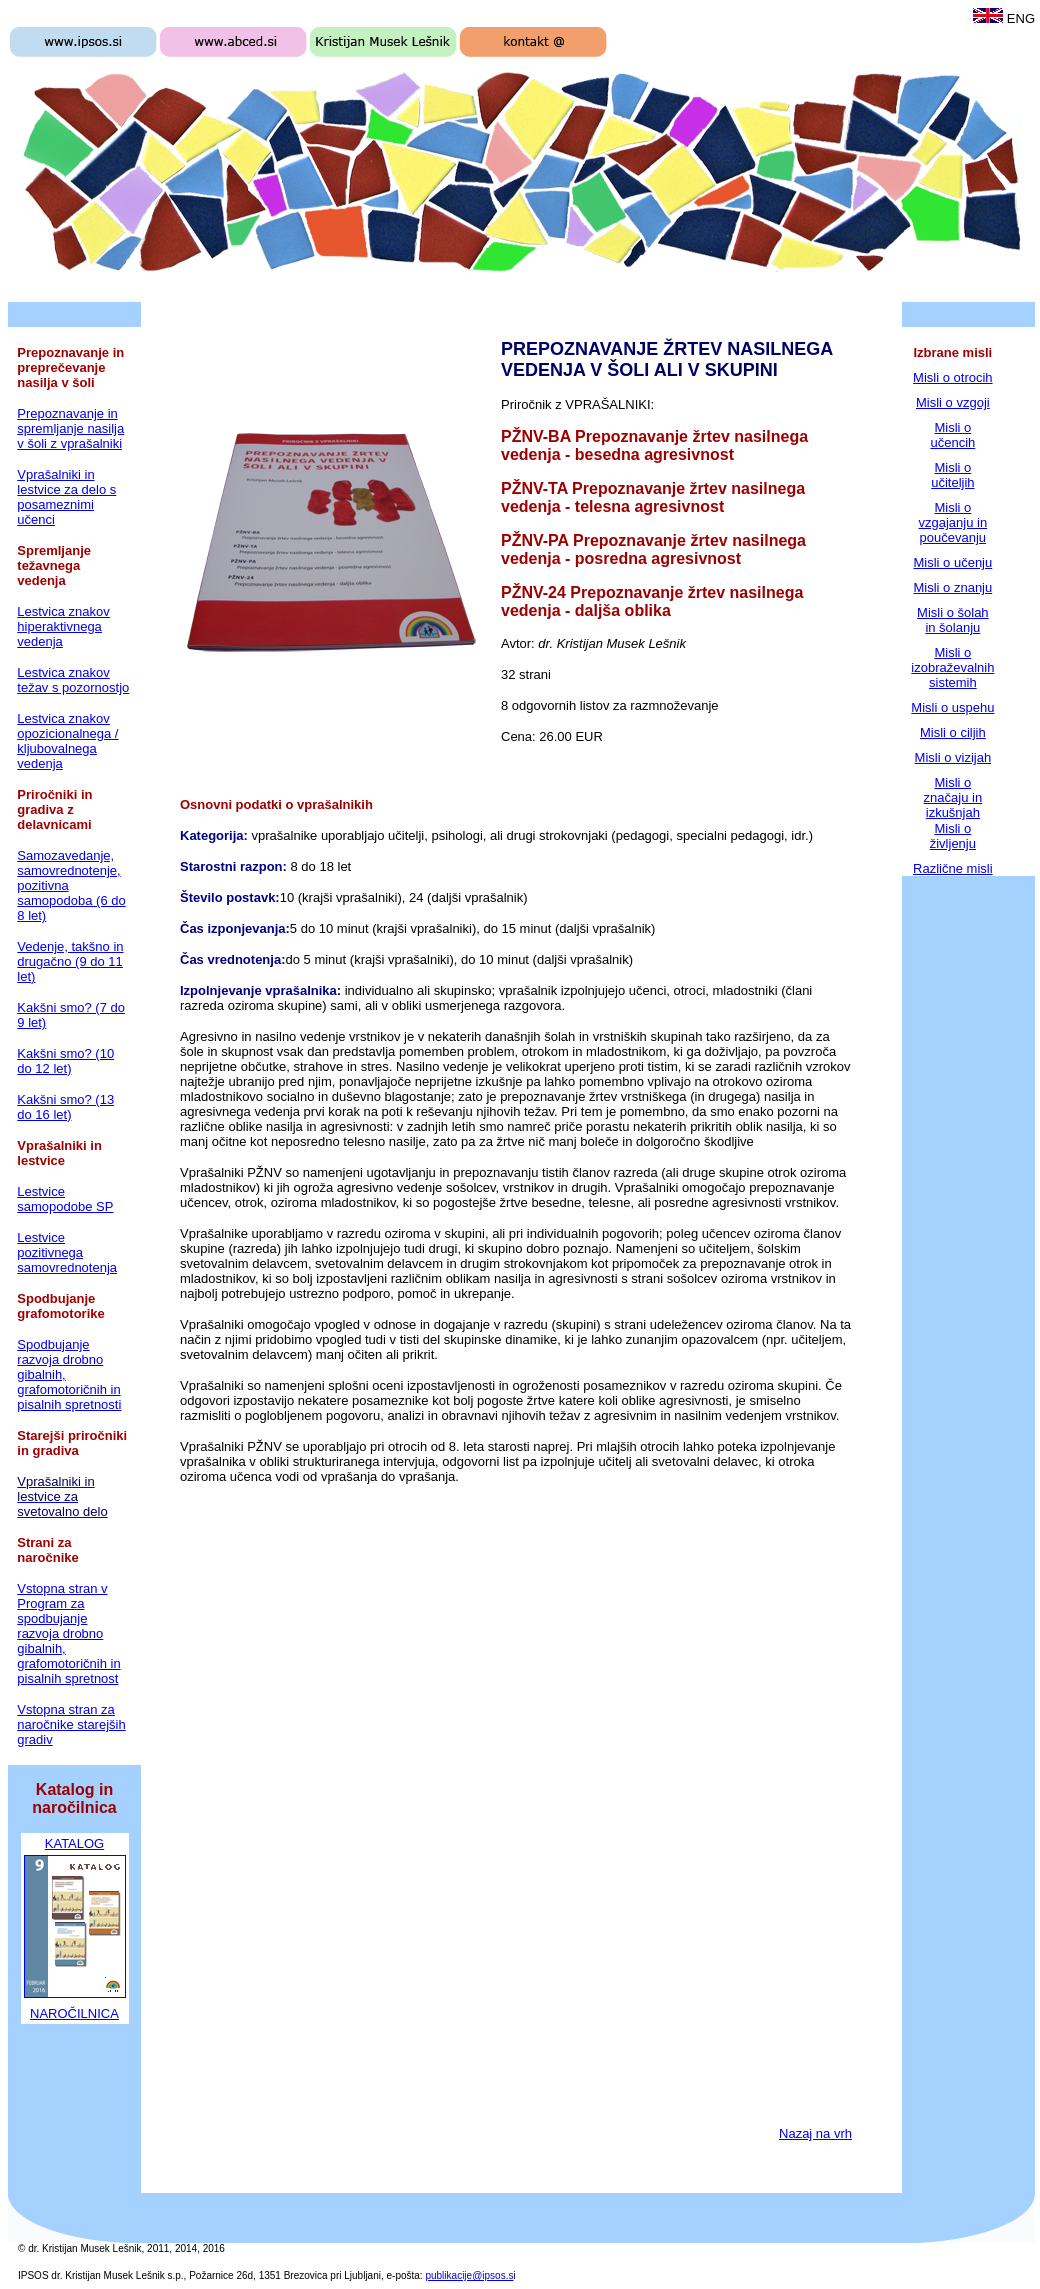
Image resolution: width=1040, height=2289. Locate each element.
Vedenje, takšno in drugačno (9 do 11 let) (70, 961)
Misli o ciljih (953, 732)
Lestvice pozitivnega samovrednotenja (67, 1252)
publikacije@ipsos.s (469, 2275)
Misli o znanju (952, 587)
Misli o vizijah (953, 757)
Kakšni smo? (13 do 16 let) (65, 1107)
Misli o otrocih (952, 377)
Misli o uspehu (952, 707)
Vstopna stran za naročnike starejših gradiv (71, 1724)
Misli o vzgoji (953, 402)
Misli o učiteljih (952, 475)
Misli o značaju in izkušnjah (953, 797)
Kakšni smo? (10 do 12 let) (65, 1061)
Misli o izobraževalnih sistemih (952, 667)
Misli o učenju (952, 562)
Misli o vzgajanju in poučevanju (953, 522)
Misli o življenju (953, 836)
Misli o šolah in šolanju (953, 620)
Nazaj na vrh (815, 2133)
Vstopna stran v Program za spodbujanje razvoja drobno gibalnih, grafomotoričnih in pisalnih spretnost (68, 1633)
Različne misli (952, 868)
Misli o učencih (952, 435)
